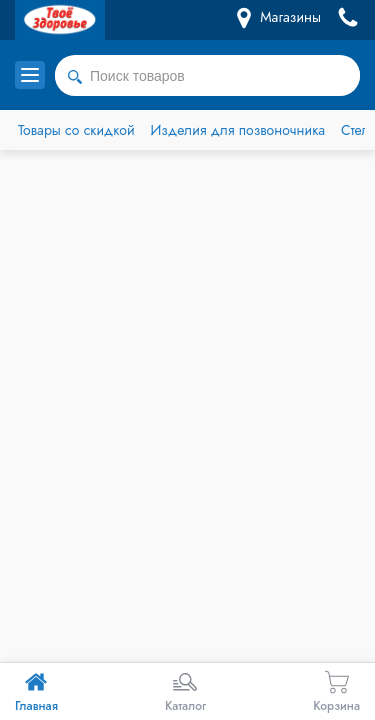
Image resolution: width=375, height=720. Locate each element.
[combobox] (207, 76)
